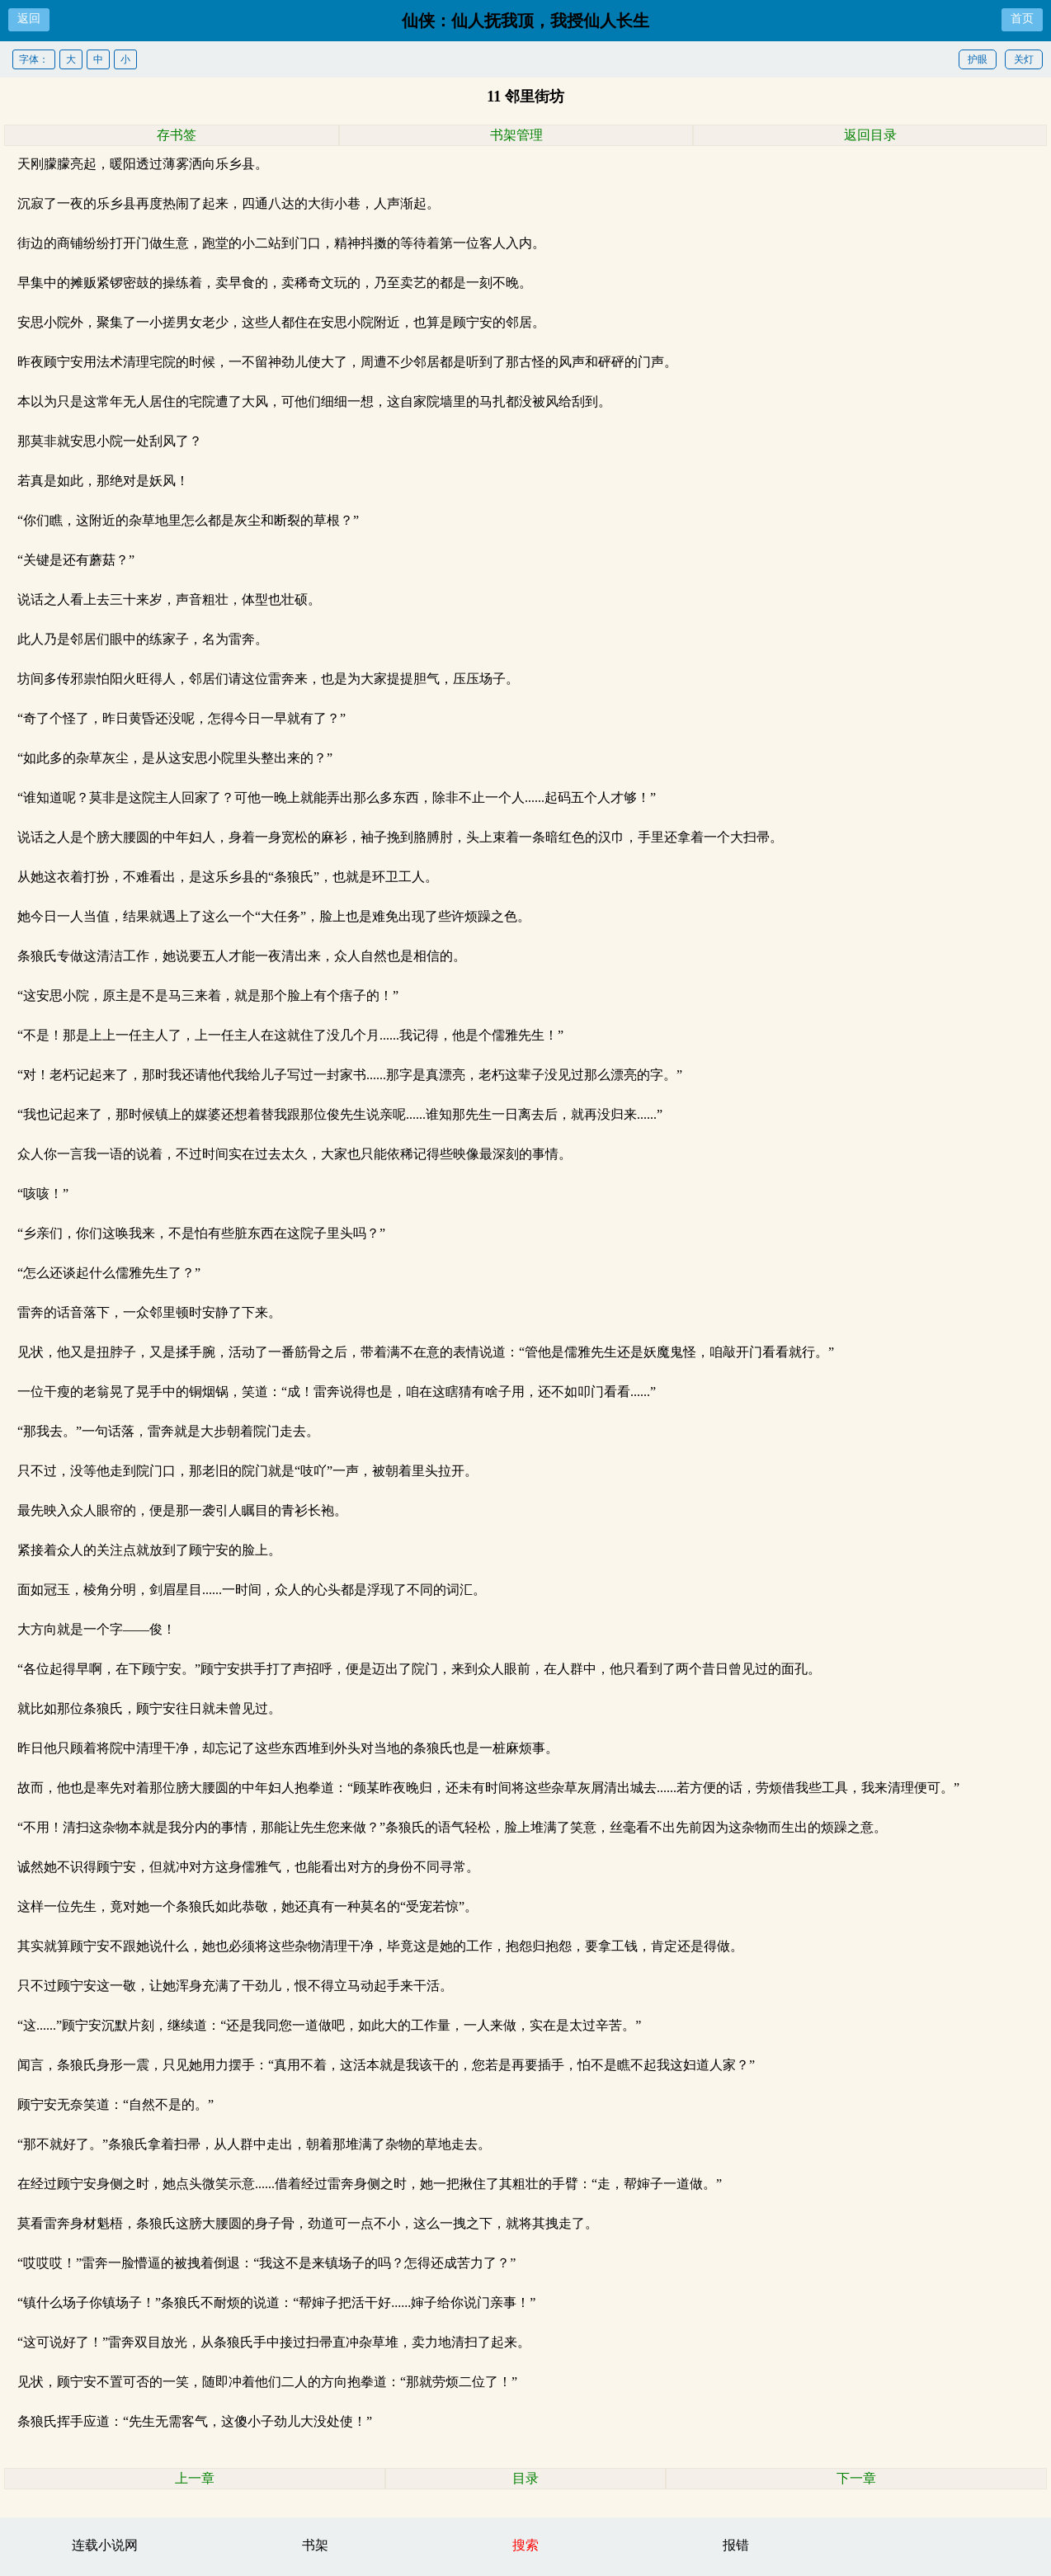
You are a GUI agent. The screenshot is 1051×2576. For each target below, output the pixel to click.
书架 (315, 2545)
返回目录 (870, 135)
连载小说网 (105, 2545)
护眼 (977, 59)
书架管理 (516, 135)
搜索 (525, 2545)
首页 (1022, 18)
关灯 (1024, 59)
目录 (525, 2478)
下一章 (856, 2478)
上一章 (194, 2478)
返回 (28, 18)
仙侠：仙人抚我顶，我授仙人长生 (525, 21)
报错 (736, 2545)
